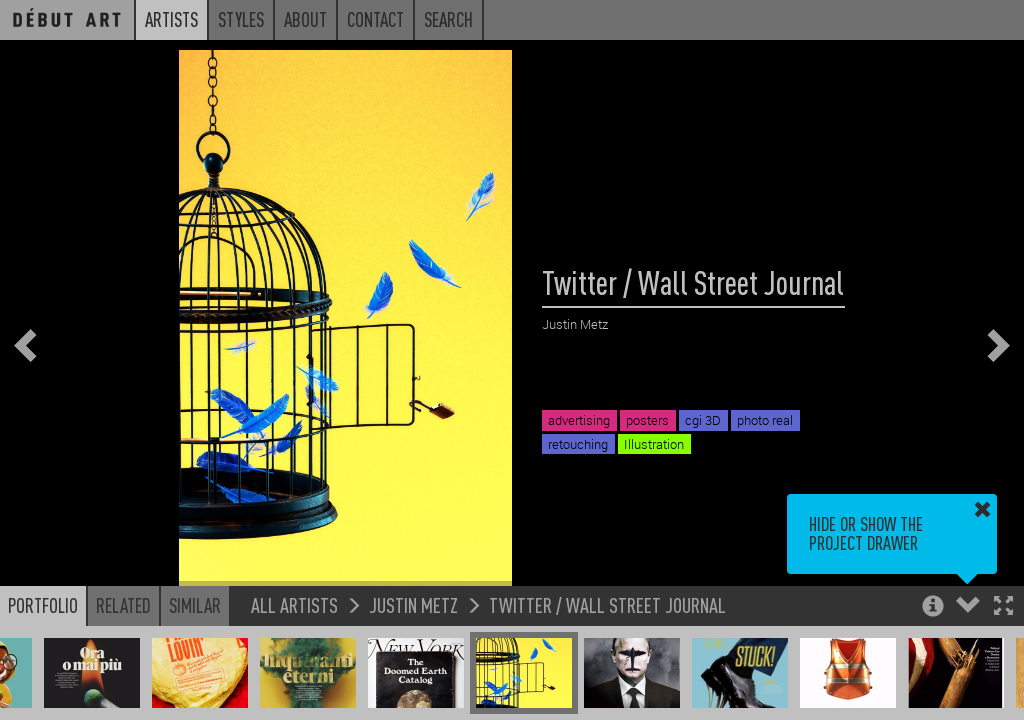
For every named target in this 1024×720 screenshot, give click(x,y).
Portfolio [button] (43, 605)
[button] (1003, 607)
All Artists (294, 604)
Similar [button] (195, 605)
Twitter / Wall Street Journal (607, 604)
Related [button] (123, 605)
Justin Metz (413, 604)
